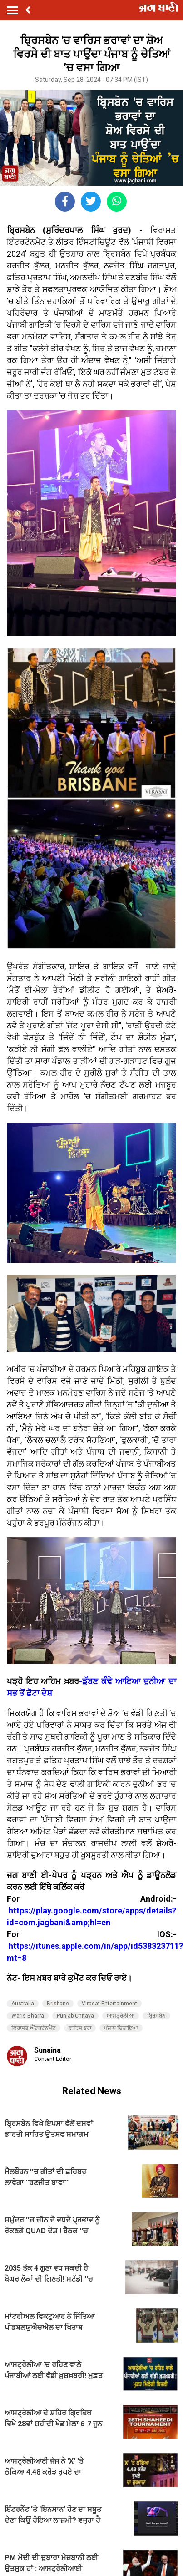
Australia (22, 2003)
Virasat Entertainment (109, 2003)
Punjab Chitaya (75, 2016)
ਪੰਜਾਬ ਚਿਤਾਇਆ (121, 2028)
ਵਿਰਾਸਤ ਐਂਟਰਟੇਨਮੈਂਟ (33, 2028)
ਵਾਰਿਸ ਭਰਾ (80, 2028)
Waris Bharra (27, 2016)
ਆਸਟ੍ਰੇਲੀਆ (120, 2016)
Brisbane (58, 2003)
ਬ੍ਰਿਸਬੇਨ (156, 2016)
